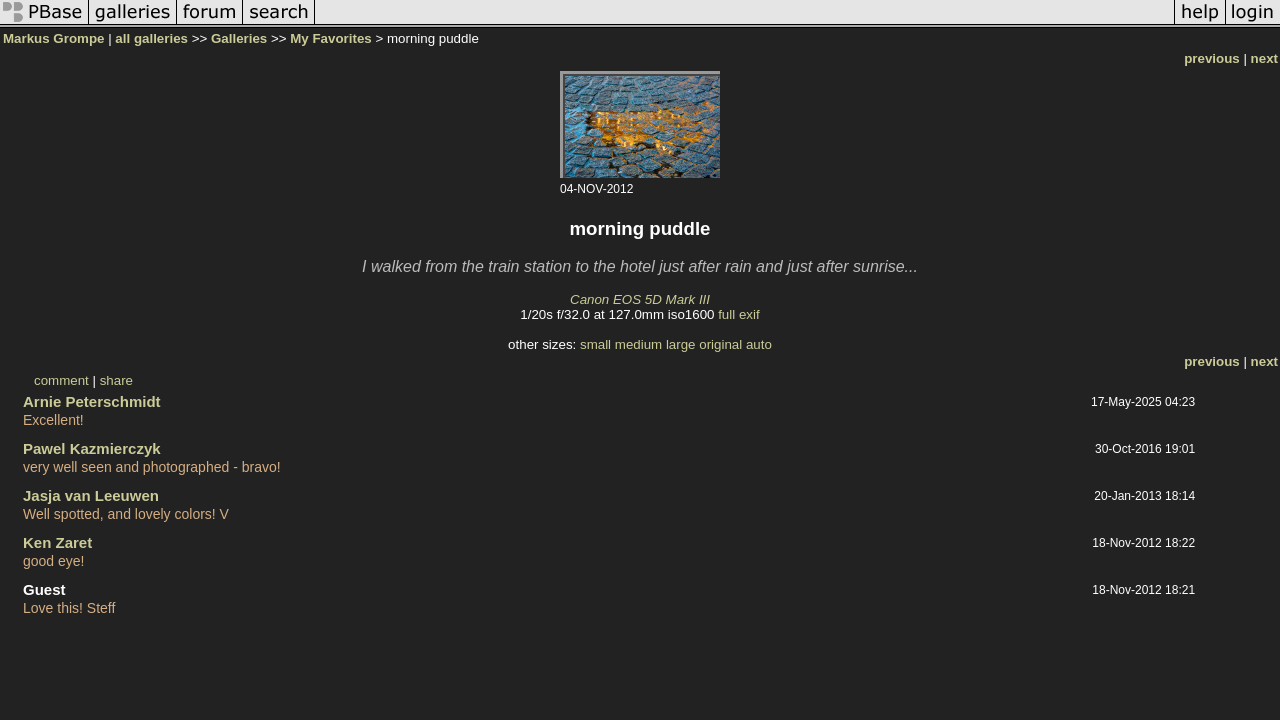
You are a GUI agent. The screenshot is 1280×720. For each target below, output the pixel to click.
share (116, 380)
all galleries (151, 38)
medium (638, 344)
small (595, 344)
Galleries (239, 38)
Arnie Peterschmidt (92, 401)
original (720, 344)
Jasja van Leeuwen (91, 495)
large (681, 344)
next (1264, 58)
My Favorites (330, 38)
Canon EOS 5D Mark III (640, 299)
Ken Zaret (57, 542)
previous (1212, 58)
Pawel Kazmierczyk (92, 448)
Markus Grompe (53, 38)
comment (61, 380)
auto (759, 344)
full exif (738, 314)
